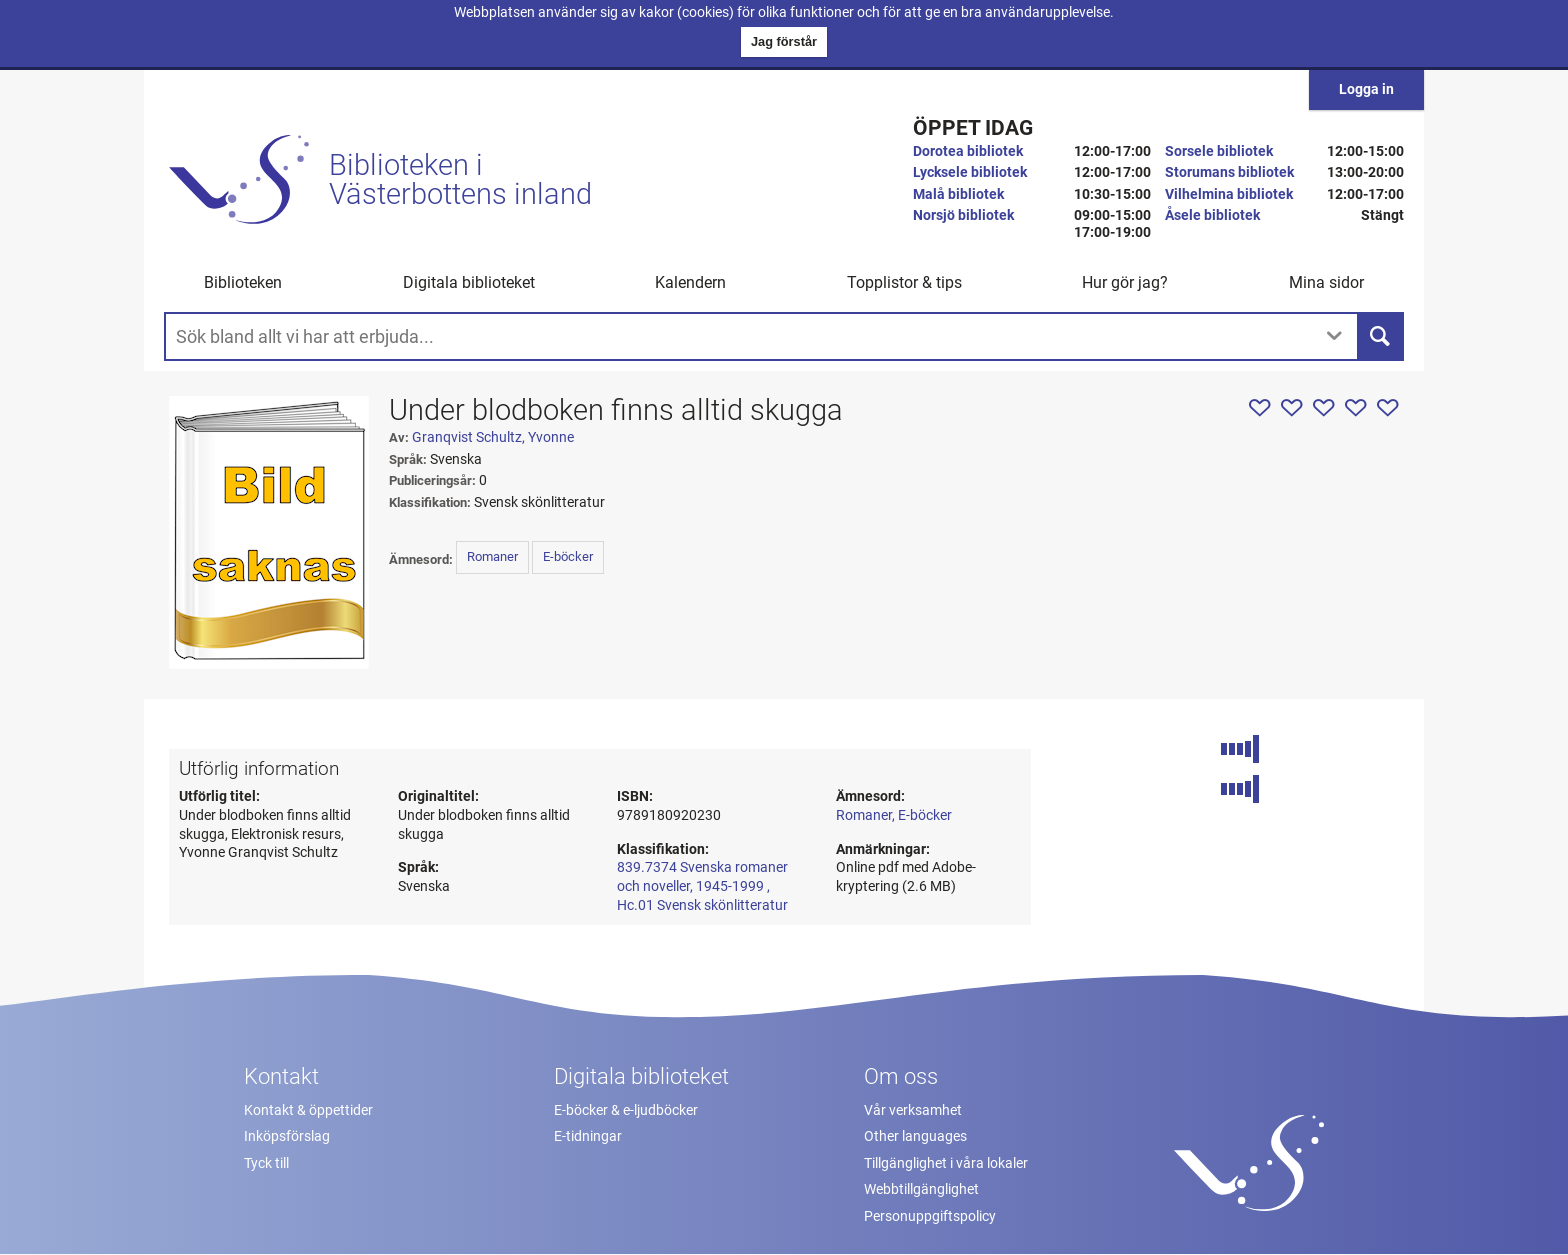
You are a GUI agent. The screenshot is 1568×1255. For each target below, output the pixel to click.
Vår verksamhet (913, 1110)
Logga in (1366, 89)
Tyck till (266, 1163)
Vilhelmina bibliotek (1229, 194)
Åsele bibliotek (1212, 215)
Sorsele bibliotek (1219, 151)
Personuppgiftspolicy (930, 1216)
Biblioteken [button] (243, 282)
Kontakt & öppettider (308, 1110)
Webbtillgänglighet (921, 1189)
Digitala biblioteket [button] (469, 282)
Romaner (492, 556)
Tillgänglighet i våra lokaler (946, 1163)
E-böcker (568, 556)
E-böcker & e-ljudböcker (626, 1110)
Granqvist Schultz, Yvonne (493, 437)
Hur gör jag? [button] (1125, 282)
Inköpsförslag (287, 1136)
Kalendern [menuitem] (690, 282)
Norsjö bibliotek (963, 215)
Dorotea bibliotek (968, 151)
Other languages (915, 1136)
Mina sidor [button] (1326, 282)
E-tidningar (588, 1136)
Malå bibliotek (958, 194)
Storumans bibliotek (1229, 172)
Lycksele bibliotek (970, 172)
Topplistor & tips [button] (904, 282)
